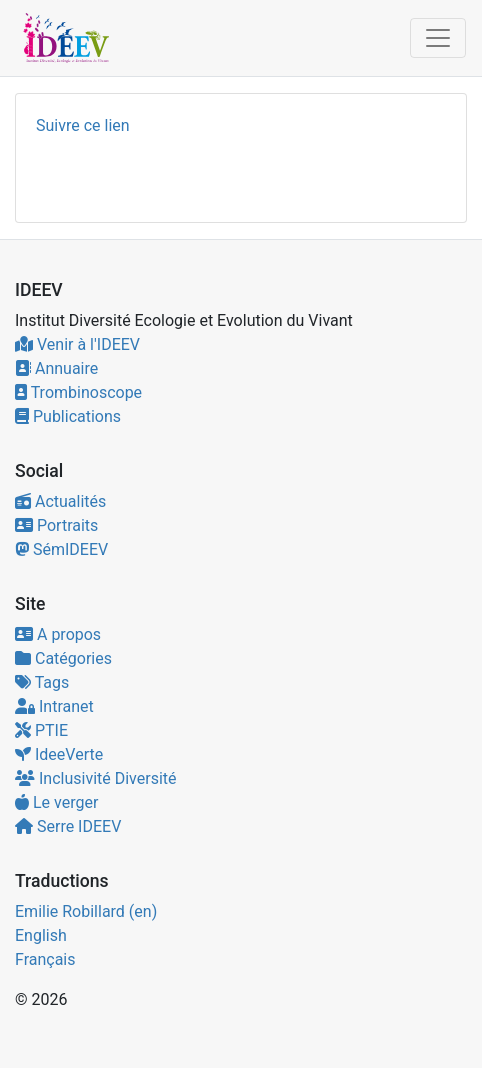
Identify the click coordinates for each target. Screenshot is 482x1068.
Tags (42, 682)
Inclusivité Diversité (96, 778)
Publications (68, 416)
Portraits (56, 525)
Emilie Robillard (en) (86, 911)
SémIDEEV (61, 549)
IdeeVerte (59, 754)
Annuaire (56, 368)
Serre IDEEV (68, 826)
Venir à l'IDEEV (77, 344)
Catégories (63, 658)
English (41, 935)
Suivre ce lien (83, 125)
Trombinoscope (78, 392)
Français (45, 959)
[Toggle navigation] (438, 38)
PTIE (41, 730)
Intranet (54, 706)
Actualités (60, 501)
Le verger (56, 802)
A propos (58, 634)
